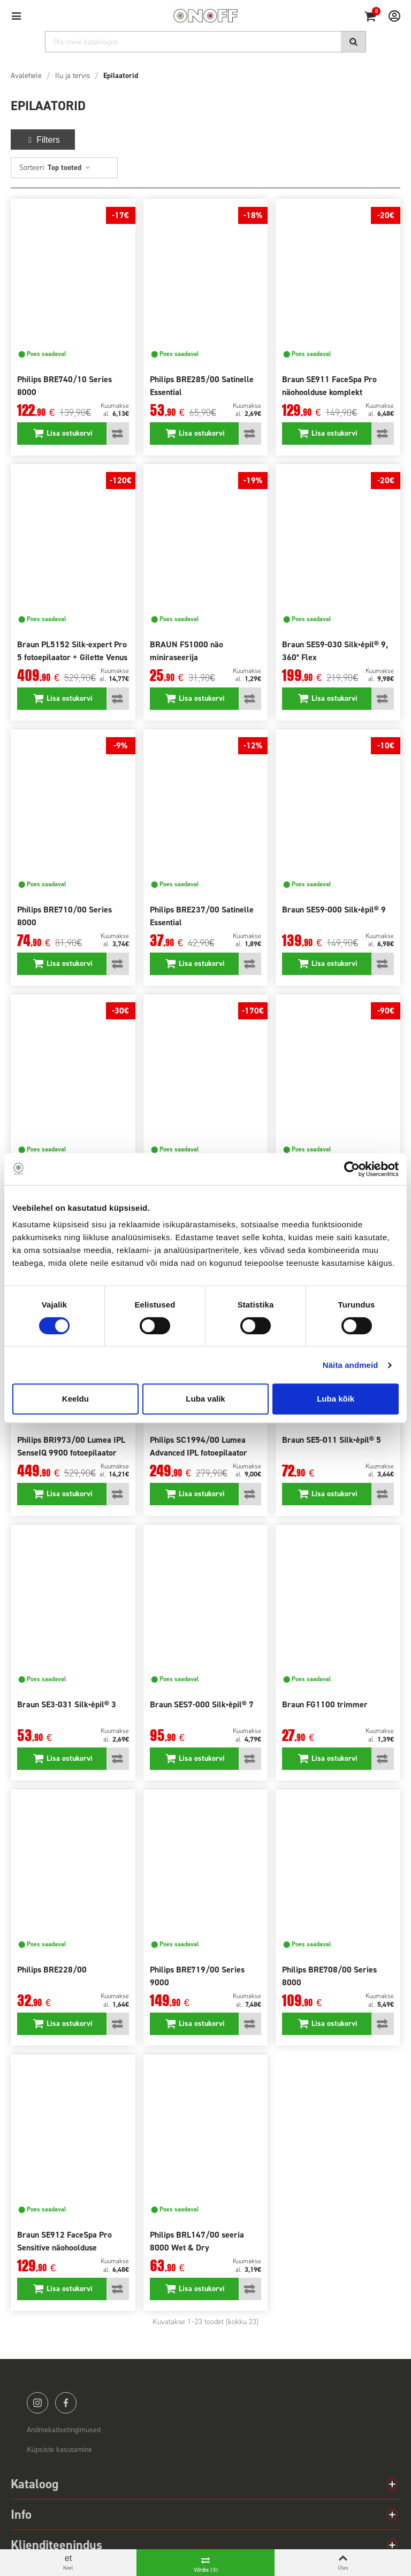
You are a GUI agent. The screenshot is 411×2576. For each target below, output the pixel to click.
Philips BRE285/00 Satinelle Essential (202, 386)
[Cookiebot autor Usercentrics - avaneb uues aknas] (352, 1169)
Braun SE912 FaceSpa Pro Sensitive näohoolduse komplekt (64, 2247)
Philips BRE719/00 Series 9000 (197, 1976)
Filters (43, 139)
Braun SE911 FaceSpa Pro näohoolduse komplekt (329, 386)
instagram (37, 2402)
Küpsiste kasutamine (59, 2450)
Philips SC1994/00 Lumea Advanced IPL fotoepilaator (198, 1446)
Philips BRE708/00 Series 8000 (329, 1976)
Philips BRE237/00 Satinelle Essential (202, 916)
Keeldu (75, 1398)
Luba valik (205, 1398)
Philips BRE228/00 (52, 1969)
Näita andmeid (350, 1365)
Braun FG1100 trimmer (325, 1704)
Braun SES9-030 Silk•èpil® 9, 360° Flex (335, 651)
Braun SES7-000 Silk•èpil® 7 (202, 1704)
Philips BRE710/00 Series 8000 (64, 916)
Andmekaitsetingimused (64, 2430)
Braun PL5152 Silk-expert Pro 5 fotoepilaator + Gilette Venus (72, 651)
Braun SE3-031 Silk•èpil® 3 (66, 1704)
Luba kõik (335, 1398)
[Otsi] (205, 42)
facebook (66, 2402)
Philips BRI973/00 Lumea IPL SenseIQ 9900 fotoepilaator (71, 1446)
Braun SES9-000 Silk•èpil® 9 (334, 909)
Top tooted (69, 168)
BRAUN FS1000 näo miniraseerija (186, 651)
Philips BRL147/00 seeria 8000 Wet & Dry (197, 2241)
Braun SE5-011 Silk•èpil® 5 (331, 1439)
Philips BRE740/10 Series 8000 (64, 386)
